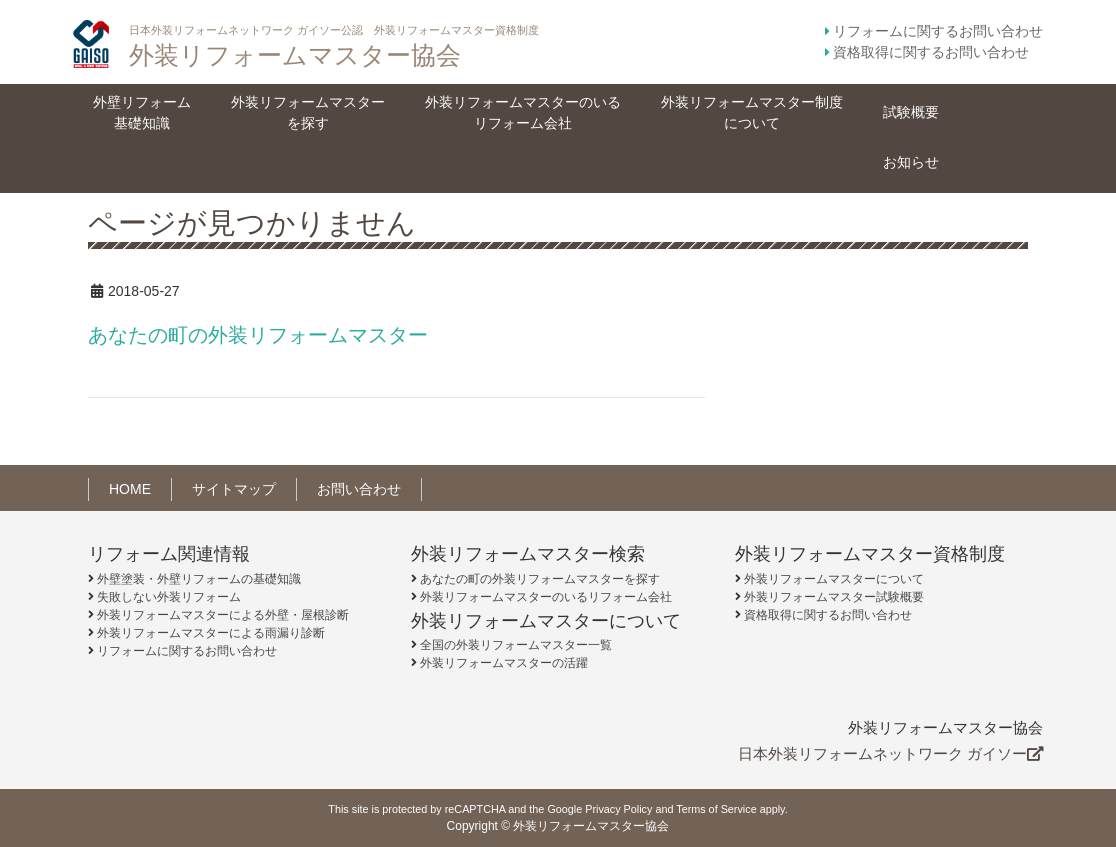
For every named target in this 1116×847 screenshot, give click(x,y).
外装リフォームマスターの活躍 (504, 663)
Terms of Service (716, 809)
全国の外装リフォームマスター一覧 (516, 645)
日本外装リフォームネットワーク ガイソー (890, 754)
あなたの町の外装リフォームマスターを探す (540, 579)
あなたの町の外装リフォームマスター (258, 335)
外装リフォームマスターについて (834, 579)
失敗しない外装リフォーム (169, 597)
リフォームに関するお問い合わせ (938, 31)
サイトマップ (234, 489)
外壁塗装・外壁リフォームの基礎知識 (199, 579)
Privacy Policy (618, 809)
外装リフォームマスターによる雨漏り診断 (211, 633)
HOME (130, 489)
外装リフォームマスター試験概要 (834, 597)
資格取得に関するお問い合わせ (931, 52)
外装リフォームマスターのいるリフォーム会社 (546, 597)
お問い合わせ (359, 489)
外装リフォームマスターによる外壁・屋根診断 (223, 615)
